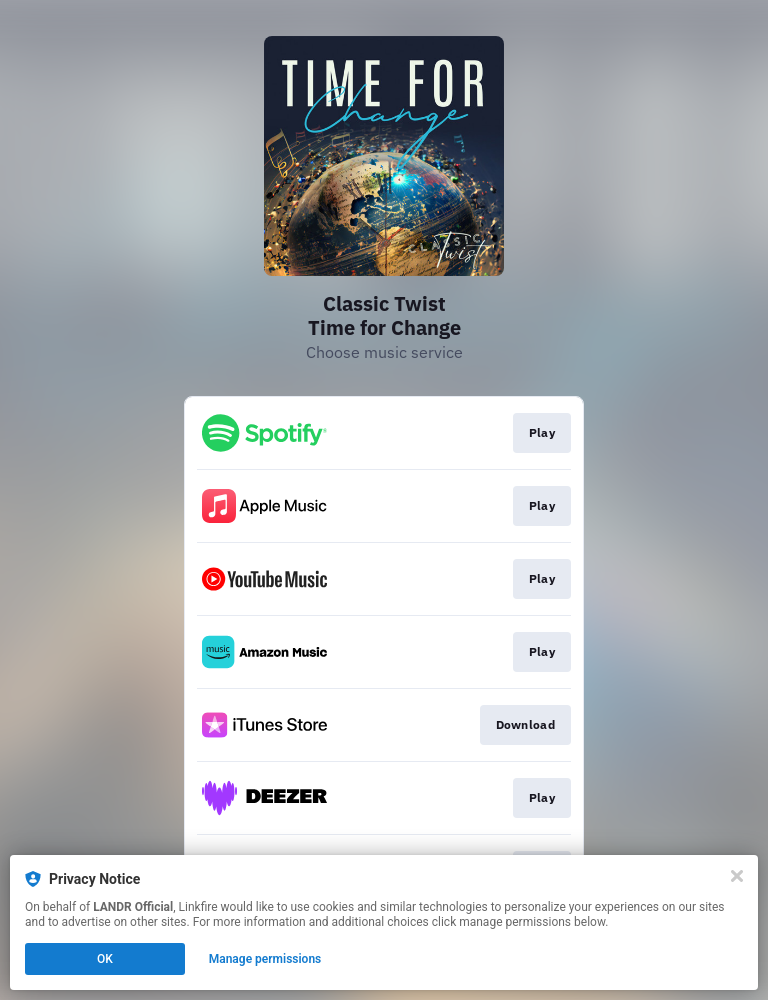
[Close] (737, 876)
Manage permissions (265, 959)
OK (105, 959)
